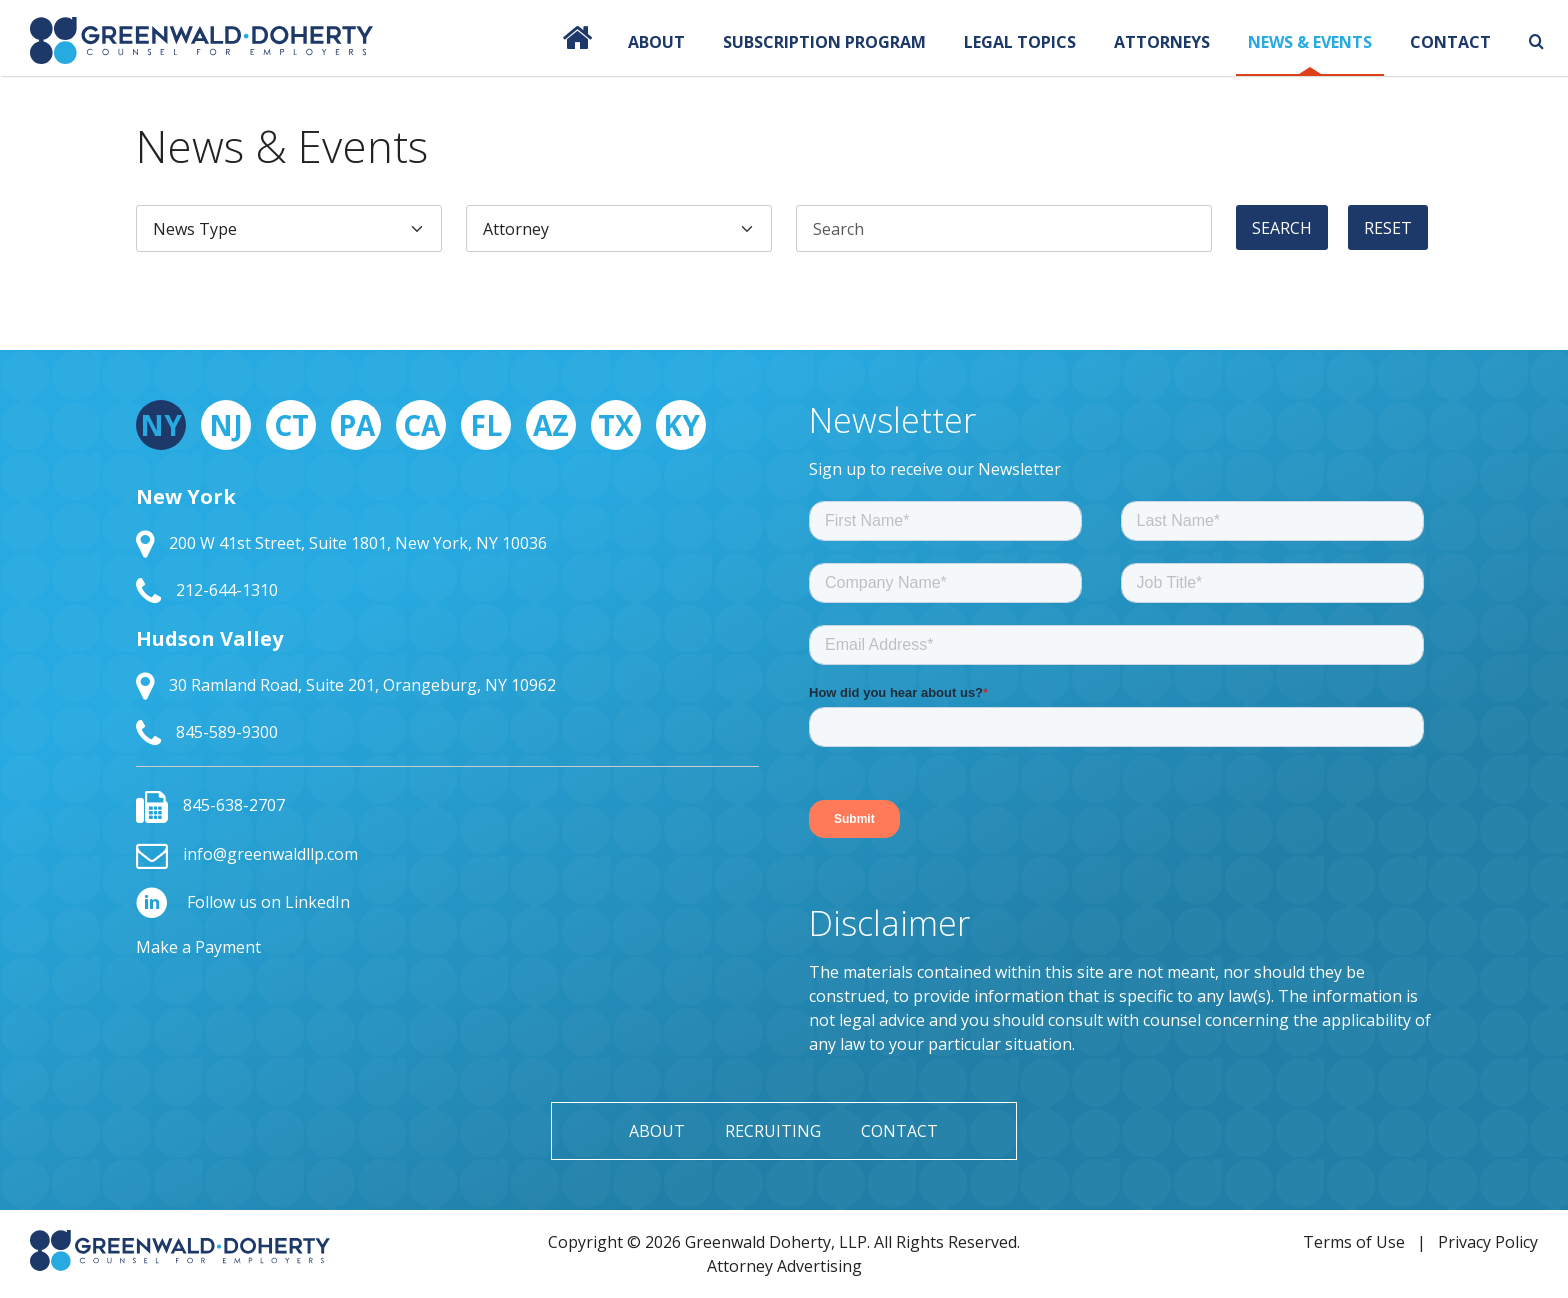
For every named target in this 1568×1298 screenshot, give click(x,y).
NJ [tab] (226, 425)
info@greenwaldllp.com (247, 854)
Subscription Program (824, 42)
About (656, 42)
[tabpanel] (447, 616)
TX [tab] (616, 425)
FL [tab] (486, 425)
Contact (1450, 42)
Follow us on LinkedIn (243, 902)
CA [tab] (421, 425)
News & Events (1310, 42)
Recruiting (773, 1131)
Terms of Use (1354, 1242)
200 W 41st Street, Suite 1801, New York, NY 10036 (341, 543)
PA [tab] (356, 425)
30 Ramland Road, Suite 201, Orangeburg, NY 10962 (346, 685)
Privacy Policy (1488, 1242)
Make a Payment (198, 947)
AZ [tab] (551, 425)
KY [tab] (681, 425)
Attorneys (1162, 42)
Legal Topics (1020, 42)
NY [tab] (161, 425)
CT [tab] (291, 425)
